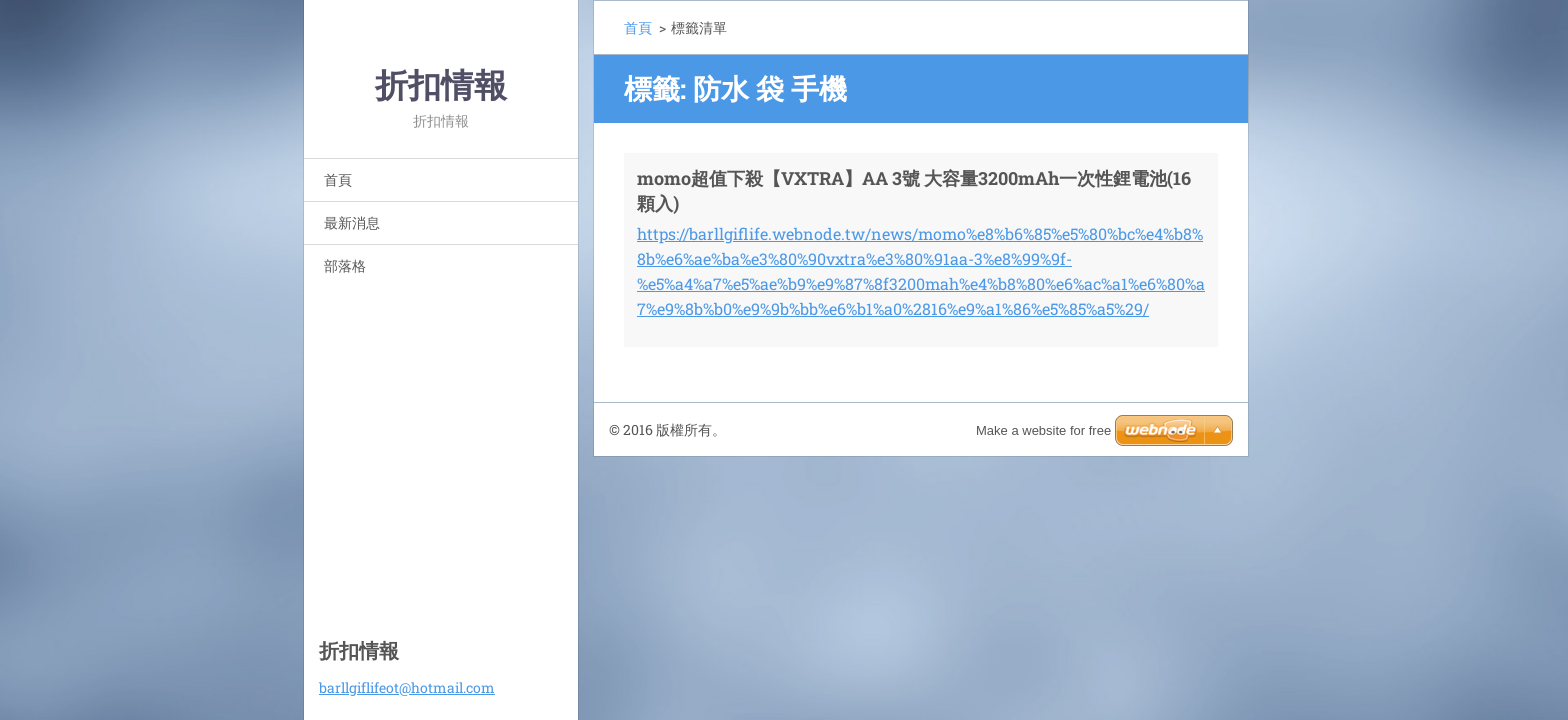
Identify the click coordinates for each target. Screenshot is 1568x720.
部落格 (345, 265)
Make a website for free (1043, 430)
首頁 (338, 179)
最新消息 (352, 222)
